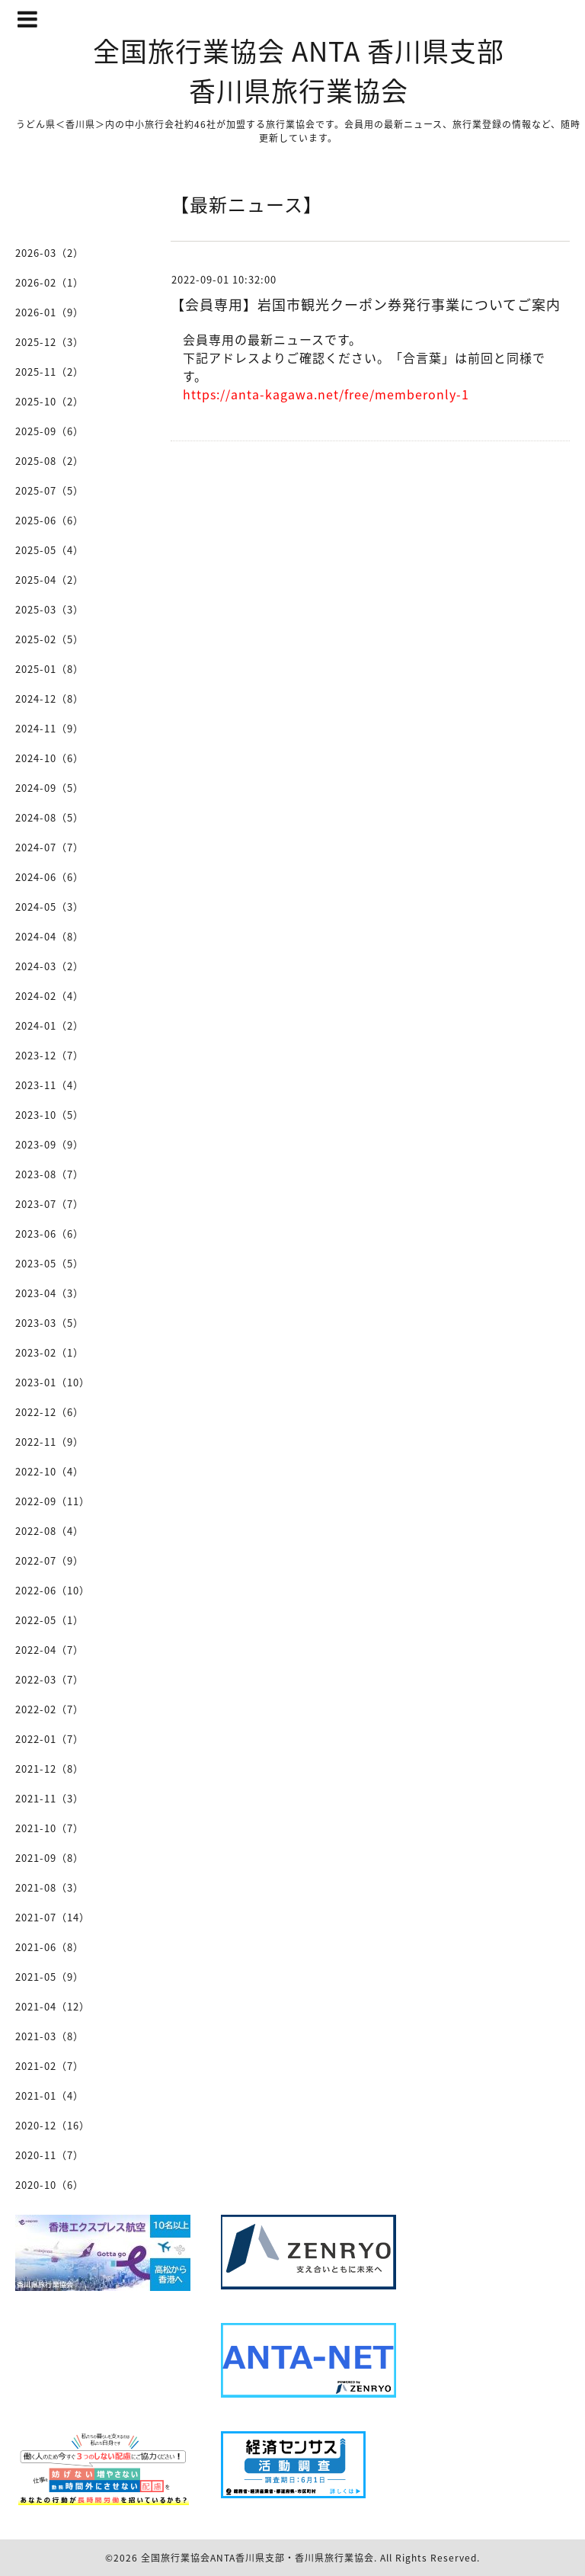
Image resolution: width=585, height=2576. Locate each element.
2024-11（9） (49, 728)
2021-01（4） (49, 2095)
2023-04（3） (49, 1293)
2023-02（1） (49, 1352)
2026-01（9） (49, 312)
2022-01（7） (49, 1739)
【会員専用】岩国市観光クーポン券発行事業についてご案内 (366, 304)
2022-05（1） (49, 1620)
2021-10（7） (49, 1828)
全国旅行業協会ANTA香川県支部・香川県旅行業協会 (257, 2558)
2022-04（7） (49, 1649)
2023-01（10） (52, 1382)
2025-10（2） (49, 401)
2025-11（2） (49, 371)
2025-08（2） (49, 460)
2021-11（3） (49, 1798)
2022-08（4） (49, 1530)
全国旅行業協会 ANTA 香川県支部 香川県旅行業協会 (298, 70)
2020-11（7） (49, 2155)
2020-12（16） (52, 2125)
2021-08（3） (49, 1887)
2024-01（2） (49, 1025)
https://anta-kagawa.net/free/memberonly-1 (326, 394)
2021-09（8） (49, 1857)
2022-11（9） (49, 1441)
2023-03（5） (49, 1322)
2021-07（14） (52, 1917)
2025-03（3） (49, 609)
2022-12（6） (49, 1412)
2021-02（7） (49, 2066)
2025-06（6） (49, 520)
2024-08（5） (49, 817)
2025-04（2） (49, 579)
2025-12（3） (49, 342)
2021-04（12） (52, 2006)
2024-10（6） (49, 758)
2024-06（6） (49, 877)
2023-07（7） (49, 1204)
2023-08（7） (49, 1174)
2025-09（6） (49, 431)
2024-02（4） (49, 995)
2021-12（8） (49, 1768)
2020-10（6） (49, 2184)
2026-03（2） (49, 252)
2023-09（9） (49, 1144)
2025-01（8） (49, 669)
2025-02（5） (49, 639)
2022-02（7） (49, 1709)
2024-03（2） (49, 966)
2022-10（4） (49, 1471)
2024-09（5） (49, 787)
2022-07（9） (49, 1560)
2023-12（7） (49, 1055)
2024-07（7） (49, 847)
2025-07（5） (49, 490)
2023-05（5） (49, 1263)
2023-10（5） (49, 1114)
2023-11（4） (49, 1085)
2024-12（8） (49, 698)
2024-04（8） (49, 936)
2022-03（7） (49, 1679)
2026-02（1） (49, 282)
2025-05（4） (49, 550)
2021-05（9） (49, 1976)
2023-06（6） (49, 1233)
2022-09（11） (52, 1501)
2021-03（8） (49, 2036)
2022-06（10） (52, 1590)
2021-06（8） (49, 1947)
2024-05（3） (49, 906)
